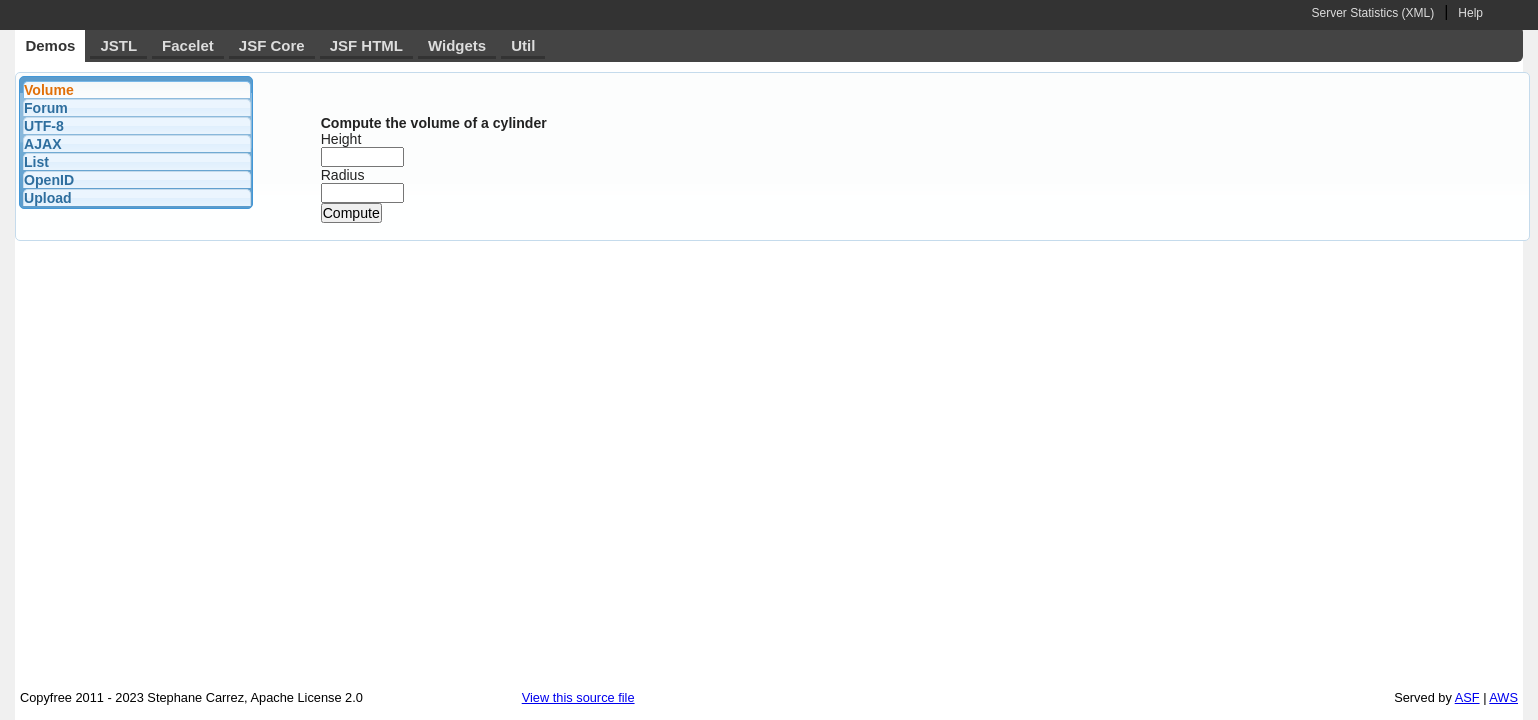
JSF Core (272, 45)
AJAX (43, 144)
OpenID (49, 180)
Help (1470, 13)
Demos (50, 45)
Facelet (188, 45)
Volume (49, 90)
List (36, 162)
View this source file (578, 697)
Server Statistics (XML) (1372, 13)
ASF (1467, 697)
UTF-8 (44, 126)
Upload (48, 198)
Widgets (457, 45)
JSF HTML (366, 45)
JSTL (118, 45)
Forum (46, 108)
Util (523, 45)
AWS (1503, 697)
